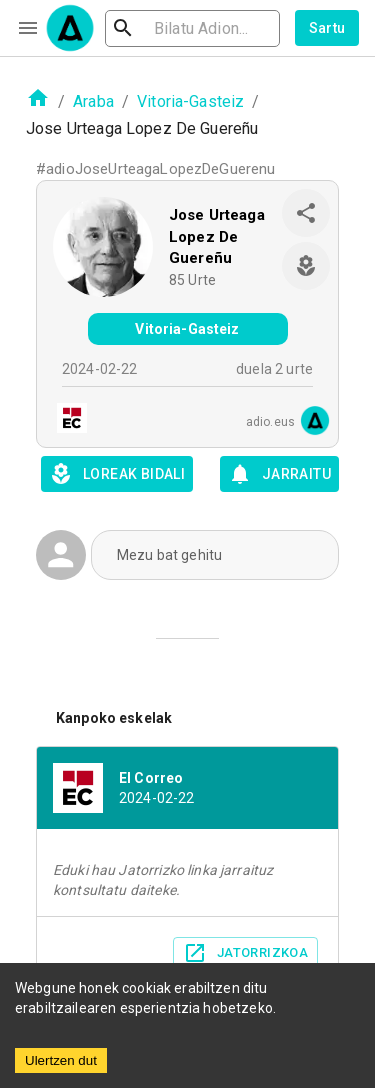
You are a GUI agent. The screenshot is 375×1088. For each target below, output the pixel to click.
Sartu (327, 28)
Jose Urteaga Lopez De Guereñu (217, 236)
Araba (93, 101)
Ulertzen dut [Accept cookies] (61, 1060)
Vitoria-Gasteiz (190, 101)
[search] (192, 28)
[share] (306, 213)
